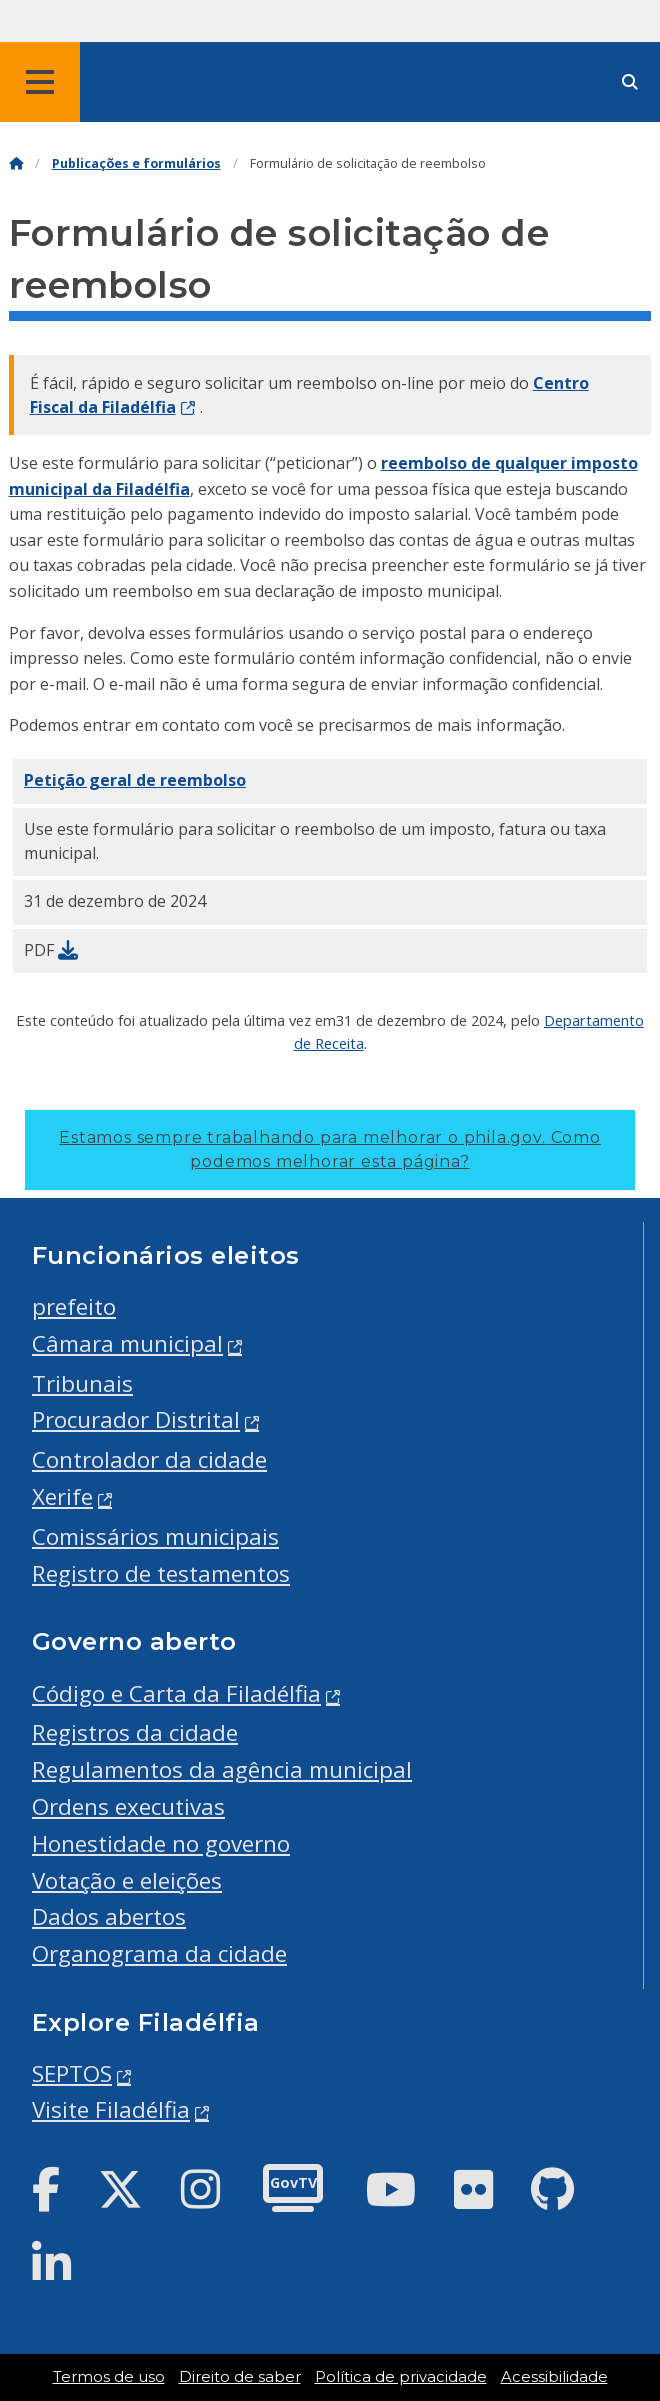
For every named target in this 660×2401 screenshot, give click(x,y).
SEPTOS (72, 2073)
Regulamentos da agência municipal (222, 1769)
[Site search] (630, 82)
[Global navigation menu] (40, 82)
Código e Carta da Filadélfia (176, 1693)
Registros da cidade (135, 1732)
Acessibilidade (554, 2377)
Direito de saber (240, 2377)
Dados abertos (109, 1916)
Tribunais (82, 1383)
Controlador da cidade (149, 1459)
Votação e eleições (127, 1880)
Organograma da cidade (159, 1953)
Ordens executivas (128, 1806)
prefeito (74, 1306)
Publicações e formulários (136, 163)
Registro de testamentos (161, 1573)
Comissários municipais (155, 1536)
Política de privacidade (401, 2377)
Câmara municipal (127, 1343)
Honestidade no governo (161, 1843)
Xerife (62, 1496)
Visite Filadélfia (111, 2109)
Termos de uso (109, 2377)
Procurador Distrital (136, 1419)
